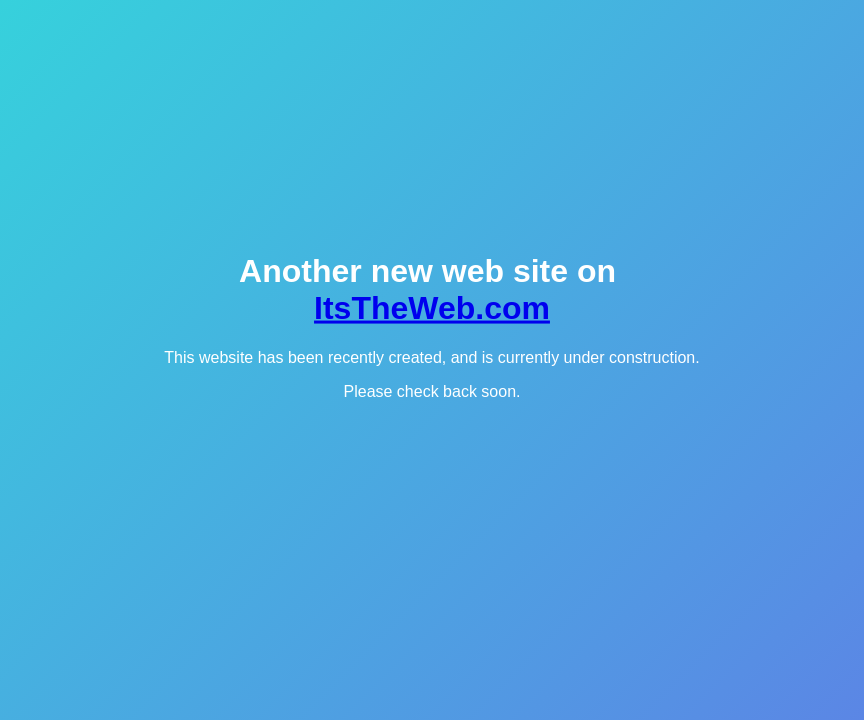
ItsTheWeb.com (432, 308)
